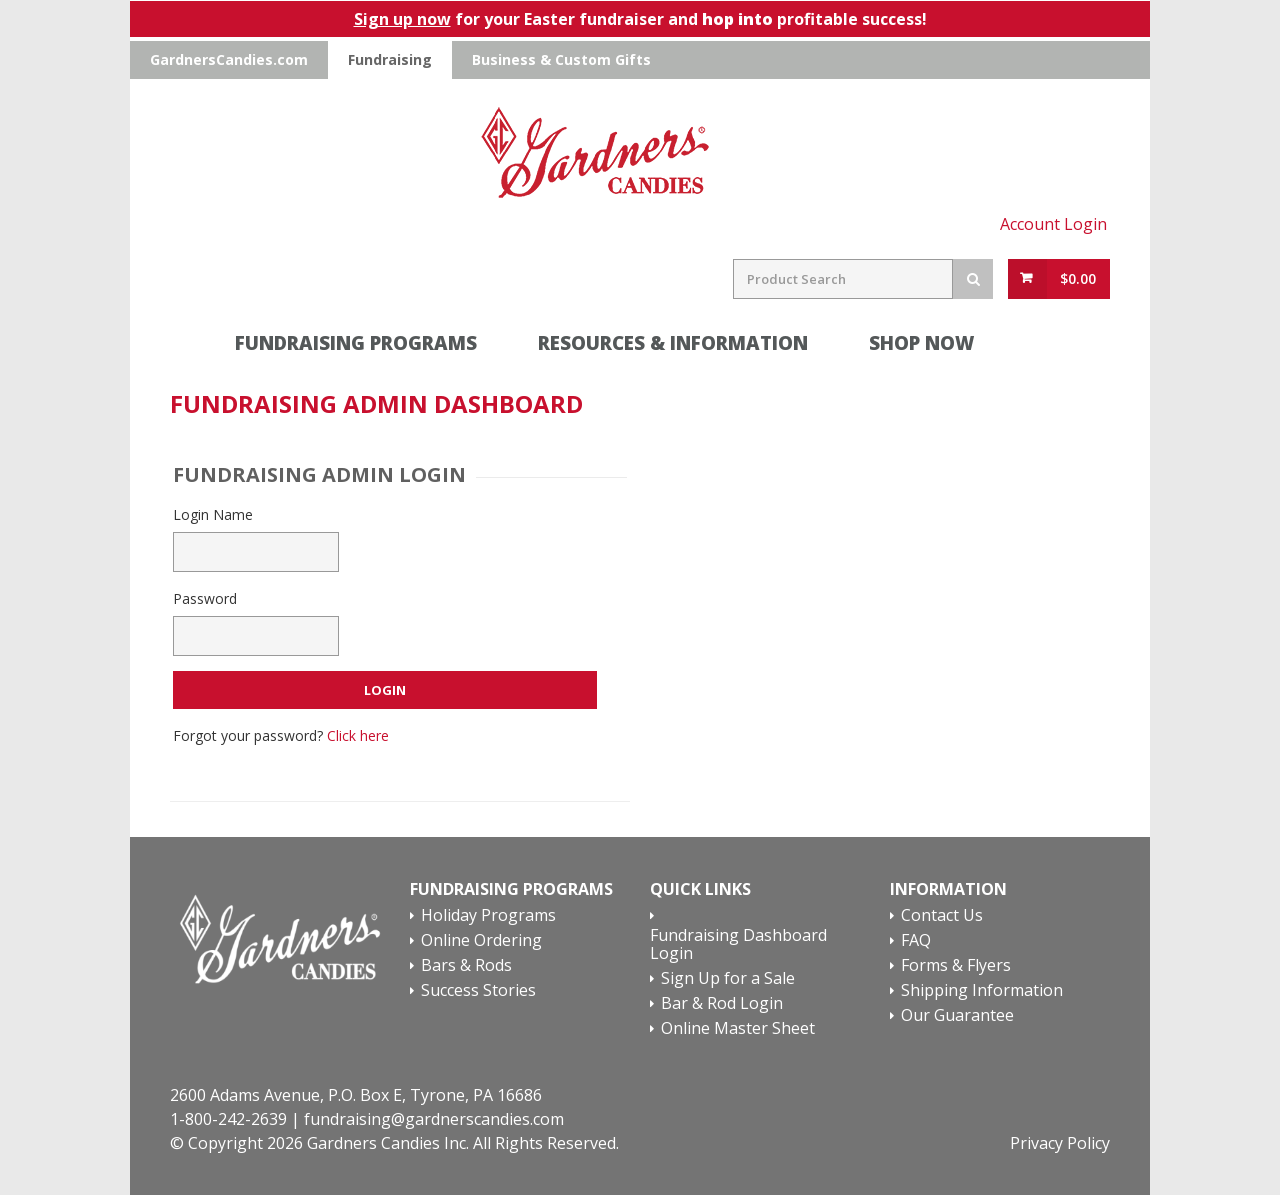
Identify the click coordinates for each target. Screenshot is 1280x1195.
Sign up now (402, 19)
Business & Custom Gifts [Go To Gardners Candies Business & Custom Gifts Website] (561, 59)
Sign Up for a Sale (728, 979)
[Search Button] (973, 279)
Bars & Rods (466, 966)
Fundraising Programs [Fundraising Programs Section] (356, 342)
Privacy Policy (1060, 1143)
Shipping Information (982, 991)
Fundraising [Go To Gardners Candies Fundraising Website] (390, 59)
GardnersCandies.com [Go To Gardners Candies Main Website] (229, 59)
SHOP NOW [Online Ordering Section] (954, 342)
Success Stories (478, 991)
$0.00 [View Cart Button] (1078, 278)
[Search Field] (843, 279)
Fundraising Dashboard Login (738, 945)
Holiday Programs (488, 916)
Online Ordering (481, 941)
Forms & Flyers (956, 966)
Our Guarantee (957, 1016)
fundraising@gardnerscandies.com (434, 1119)
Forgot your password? (281, 735)
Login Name (213, 514)
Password (205, 598)
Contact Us (942, 916)
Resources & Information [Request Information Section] (673, 342)
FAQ (916, 941)
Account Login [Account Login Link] (1053, 224)
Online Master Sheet (739, 1029)
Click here (358, 735)
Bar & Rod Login (722, 1004)
